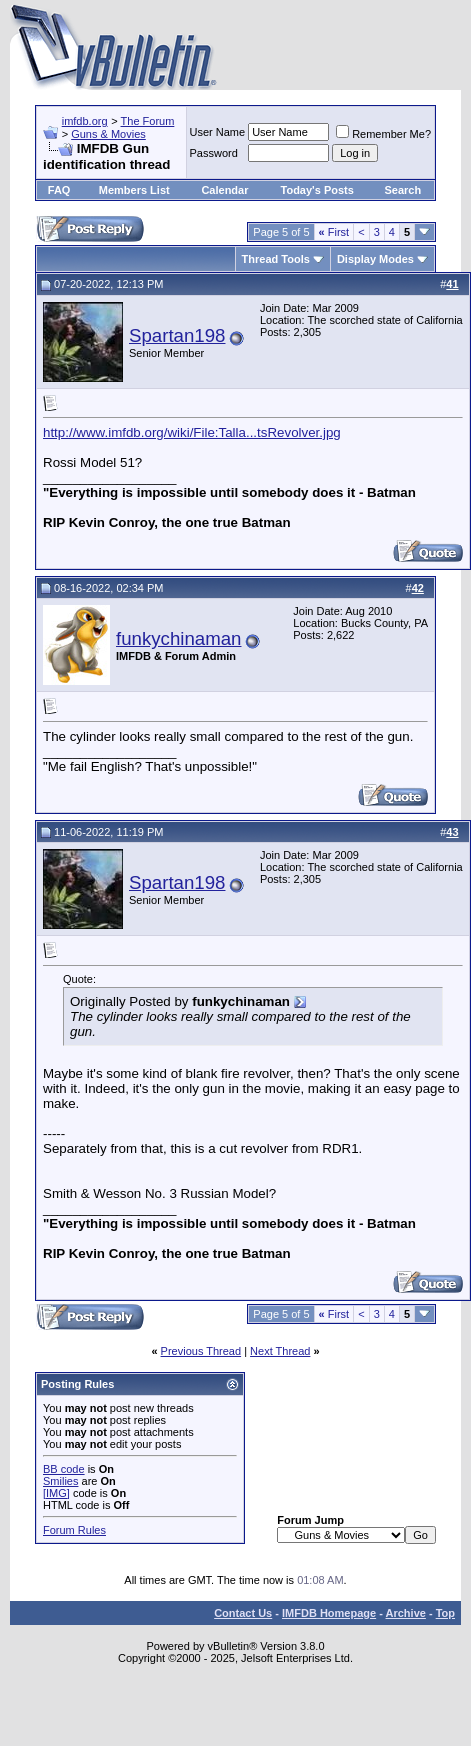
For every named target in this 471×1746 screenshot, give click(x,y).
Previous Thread (201, 1351)
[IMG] (56, 1493)
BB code (64, 1469)
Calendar (224, 190)
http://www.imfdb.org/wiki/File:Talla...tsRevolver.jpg (192, 432)
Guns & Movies (108, 134)
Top (445, 1613)
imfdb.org (85, 121)
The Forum (148, 121)
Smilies (60, 1481)
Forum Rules (74, 1530)
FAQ (59, 190)
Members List (134, 190)
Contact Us (243, 1613)
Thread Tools (276, 259)
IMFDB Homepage (329, 1613)
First (334, 232)
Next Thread (280, 1351)
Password (214, 153)
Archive (406, 1613)
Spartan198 (177, 335)
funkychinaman (178, 638)
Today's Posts (317, 190)
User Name (218, 132)
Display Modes (375, 259)
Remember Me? (383, 134)
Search (403, 190)
